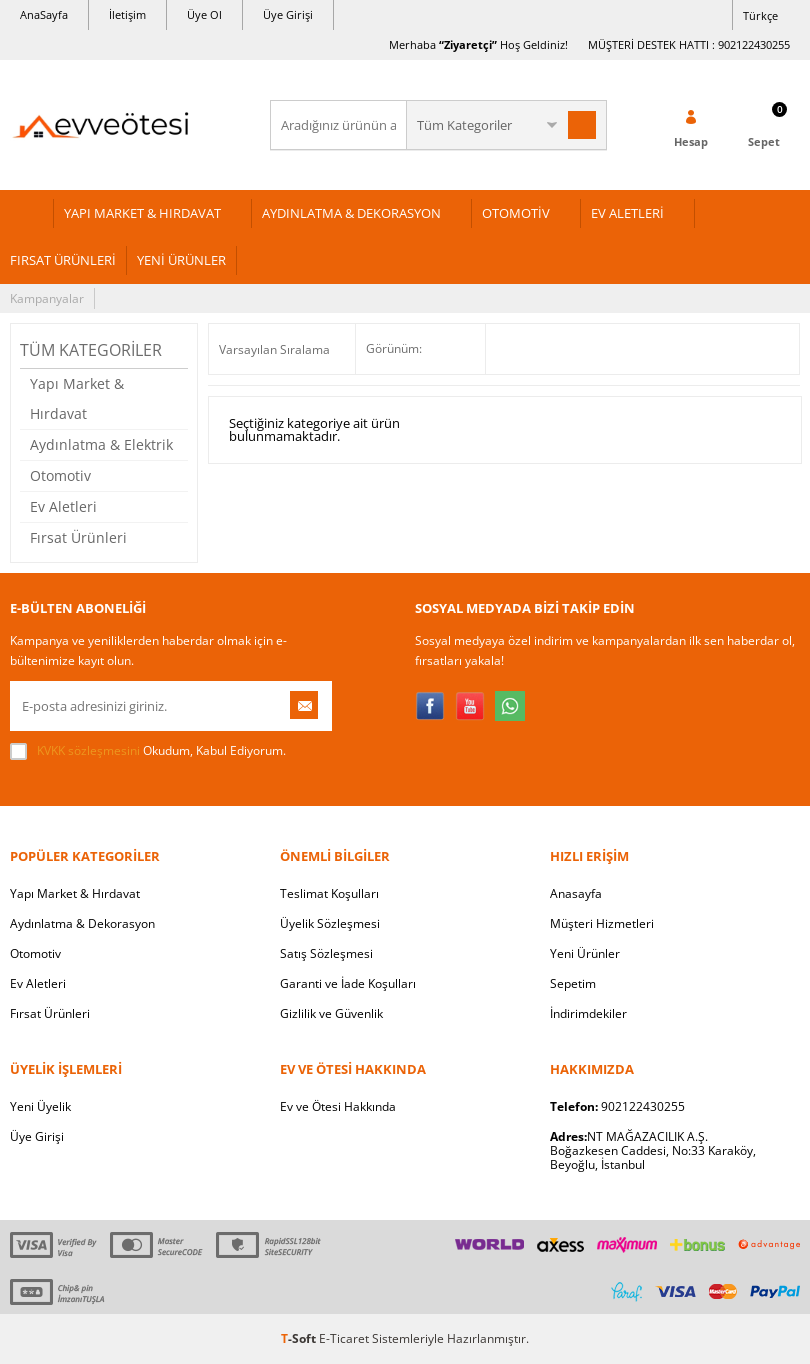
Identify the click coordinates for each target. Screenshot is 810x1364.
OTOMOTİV (516, 213)
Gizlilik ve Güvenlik (331, 1013)
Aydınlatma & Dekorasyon (82, 923)
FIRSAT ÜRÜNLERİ (63, 260)
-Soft (300, 1338)
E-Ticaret (344, 1338)
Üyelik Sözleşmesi (330, 923)
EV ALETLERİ (627, 213)
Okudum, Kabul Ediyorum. (148, 751)
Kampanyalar (47, 298)
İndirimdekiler (588, 1013)
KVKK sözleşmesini (88, 750)
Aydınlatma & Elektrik (101, 444)
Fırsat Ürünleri (78, 537)
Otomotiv (60, 475)
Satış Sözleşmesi (326, 953)
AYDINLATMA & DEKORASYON (351, 213)
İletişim (127, 14)
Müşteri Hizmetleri (602, 923)
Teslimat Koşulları (329, 893)
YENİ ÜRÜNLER (181, 260)
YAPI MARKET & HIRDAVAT (142, 213)
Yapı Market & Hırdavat (77, 398)
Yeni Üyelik (40, 1106)
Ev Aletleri (63, 506)
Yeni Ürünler (585, 953)
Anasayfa (576, 893)
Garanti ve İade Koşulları (348, 983)
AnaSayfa (44, 14)
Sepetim (573, 983)
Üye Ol (204, 14)
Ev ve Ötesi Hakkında (338, 1106)
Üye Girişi (288, 14)
